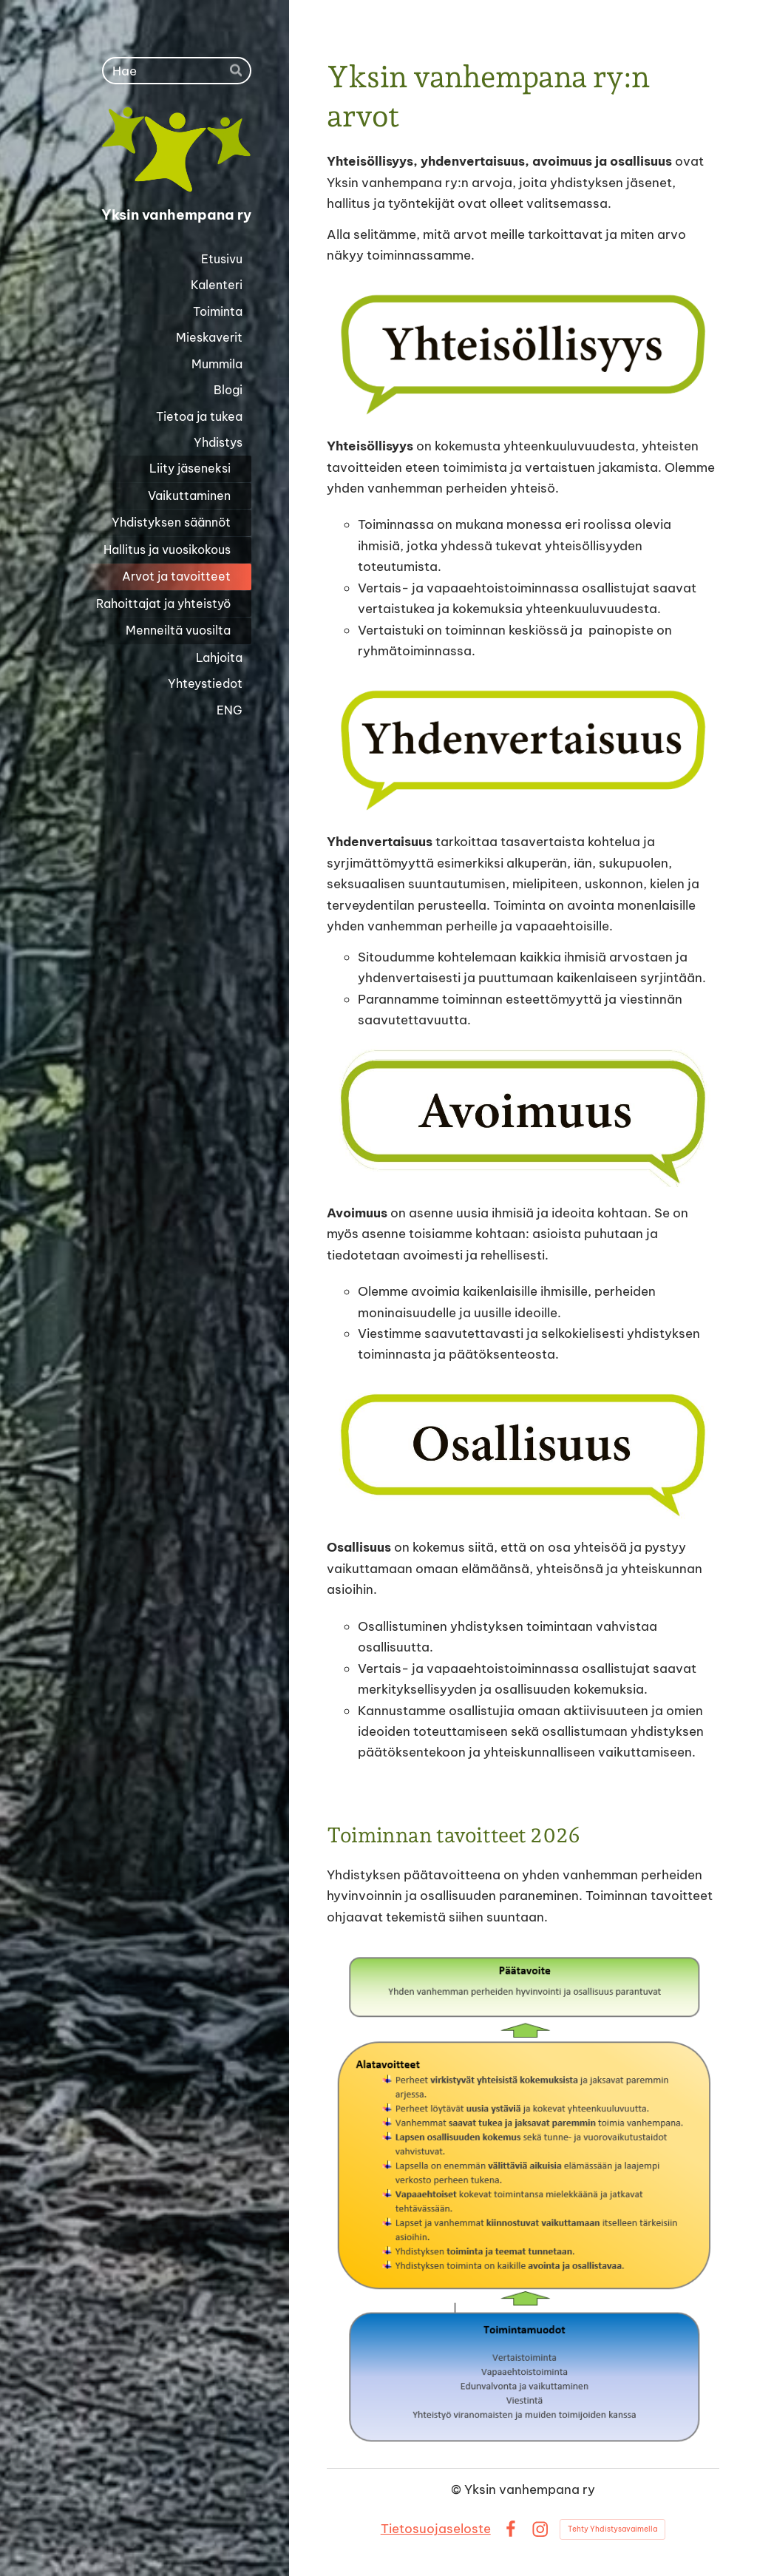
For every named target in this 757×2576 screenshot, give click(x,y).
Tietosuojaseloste (436, 2528)
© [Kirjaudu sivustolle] (457, 2489)
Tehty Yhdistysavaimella (612, 2529)
